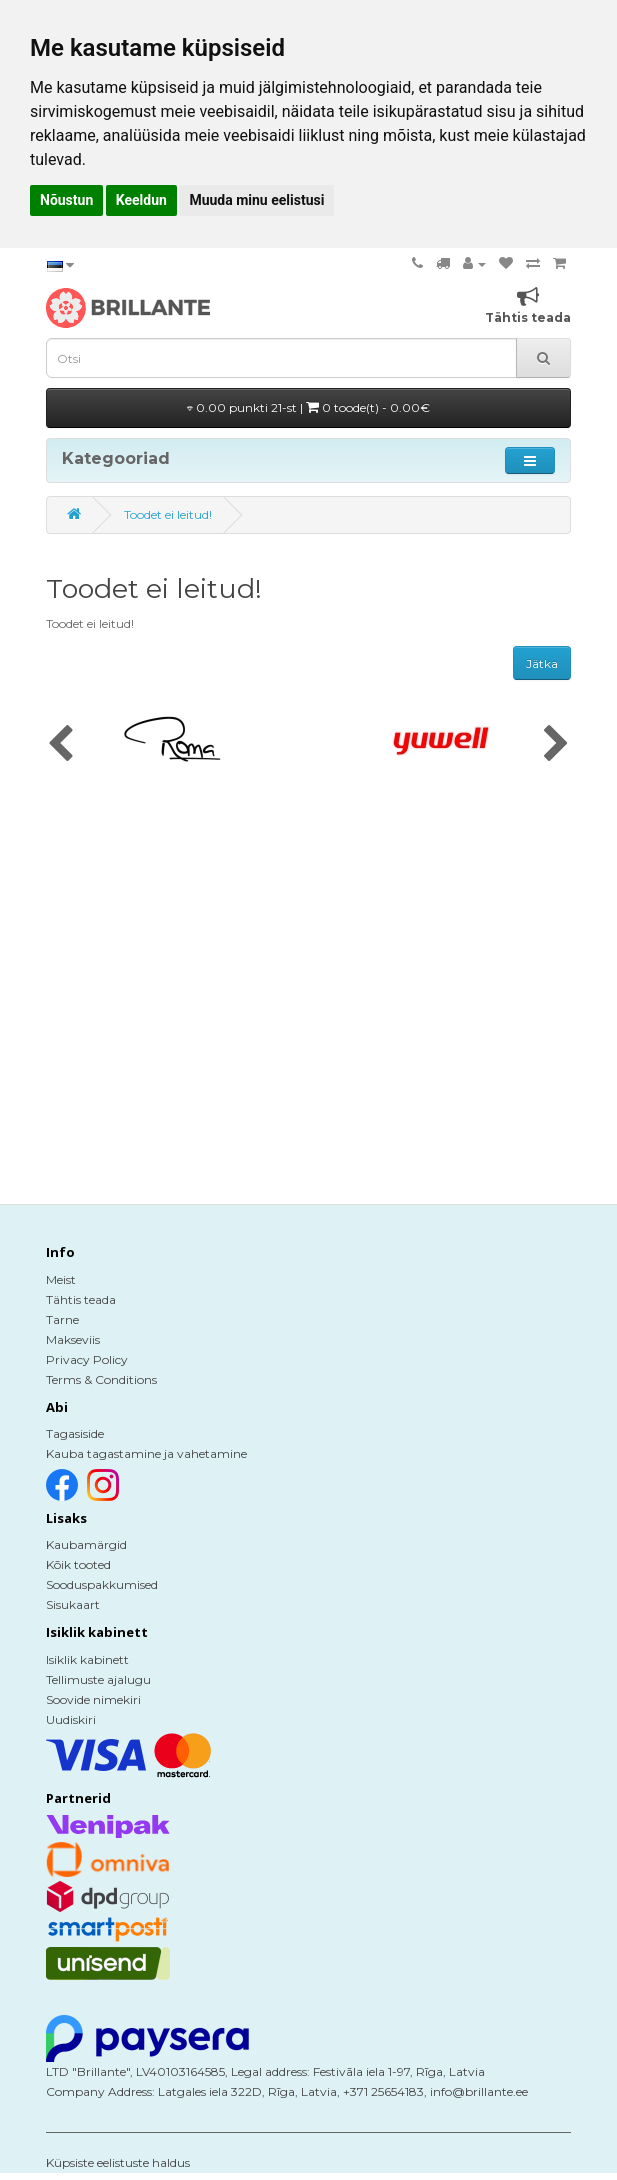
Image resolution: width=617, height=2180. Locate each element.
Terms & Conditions (101, 1379)
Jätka (542, 663)
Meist (61, 1279)
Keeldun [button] (141, 200)
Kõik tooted (78, 1564)
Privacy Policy (87, 1359)
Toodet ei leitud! (168, 514)
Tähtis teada (81, 1299)
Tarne (62, 1319)
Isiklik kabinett (87, 1659)
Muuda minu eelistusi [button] (256, 200)
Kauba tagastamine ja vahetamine (146, 1453)
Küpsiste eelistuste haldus (118, 2162)
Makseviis (73, 1339)
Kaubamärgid (86, 1544)
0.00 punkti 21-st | (308, 407)
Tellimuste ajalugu (98, 1679)
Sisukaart (73, 1604)
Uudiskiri (71, 1719)
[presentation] (60, 745)
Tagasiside (75, 1433)
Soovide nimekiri (93, 1699)
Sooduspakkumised (102, 1584)
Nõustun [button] (66, 200)
